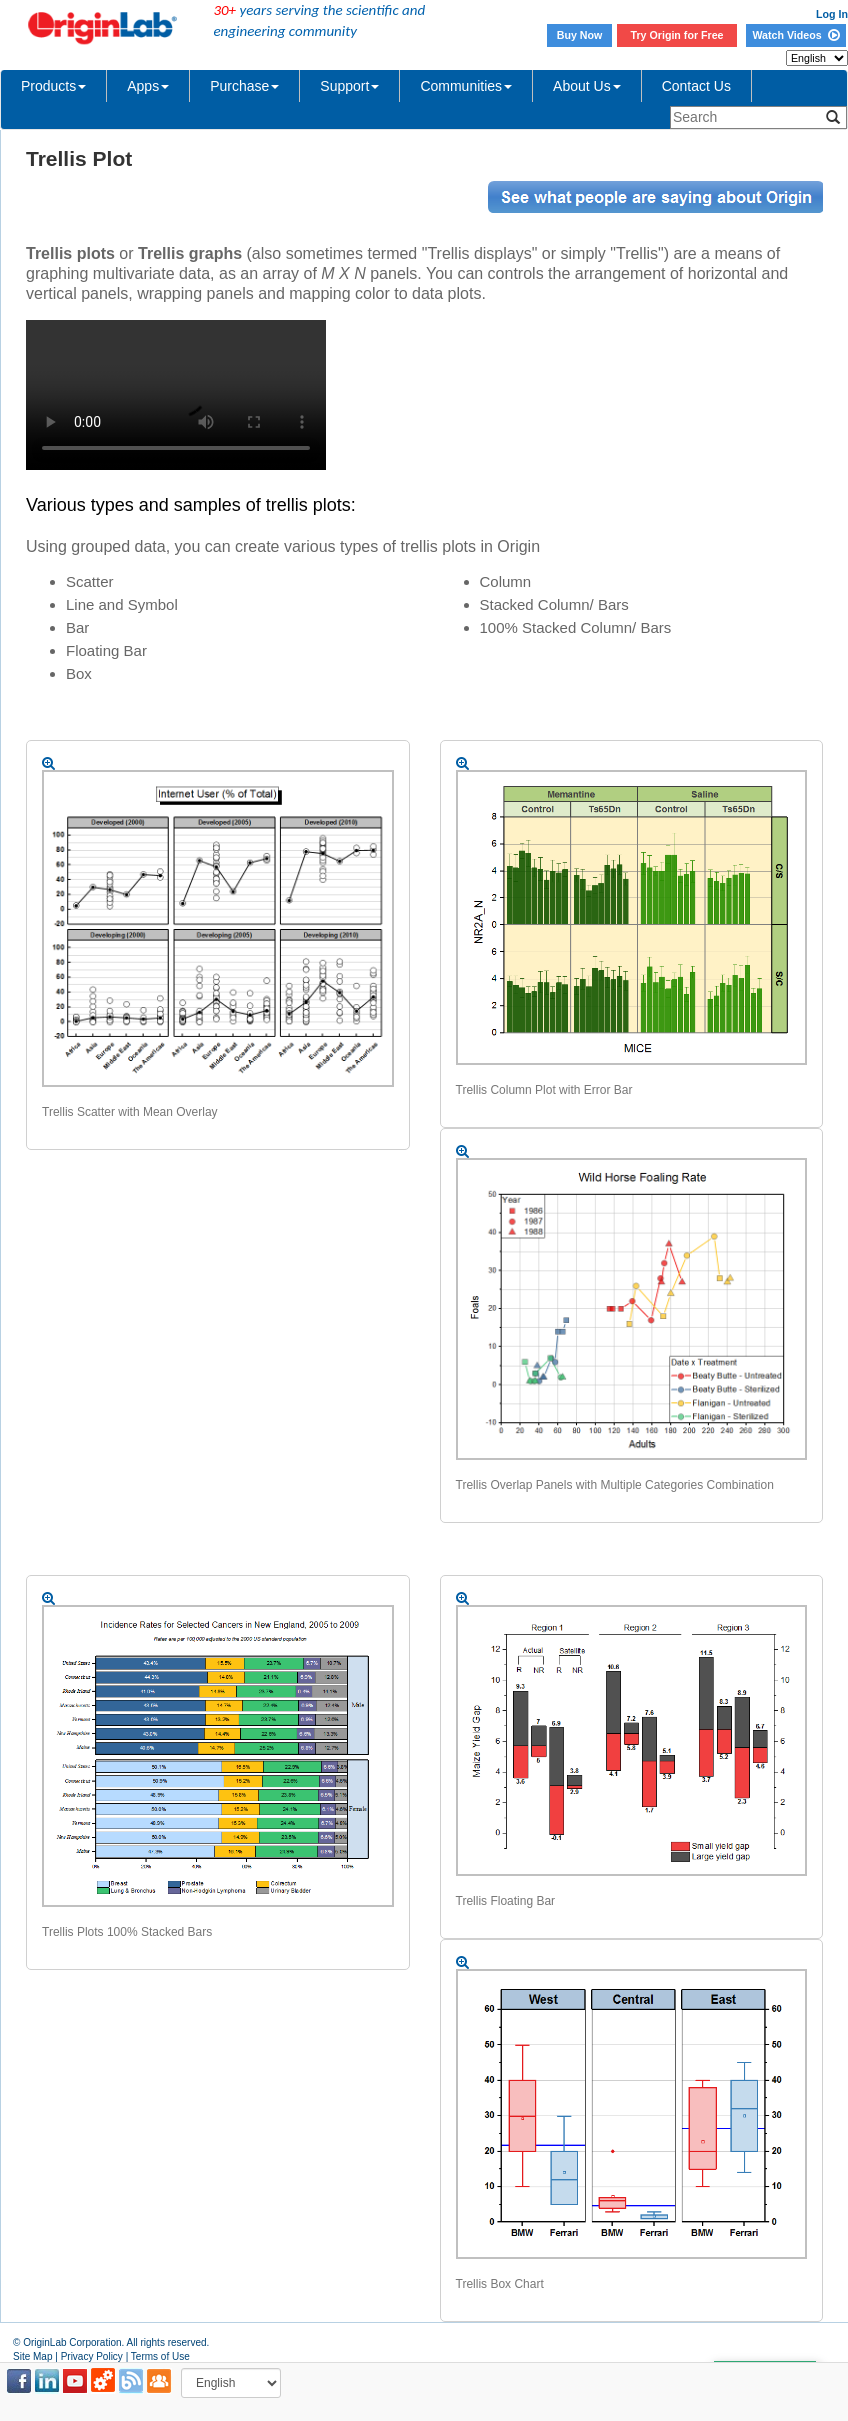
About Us (587, 86)
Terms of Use (160, 2356)
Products (53, 86)
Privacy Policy (92, 2356)
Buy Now (580, 35)
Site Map (32, 2356)
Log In (832, 14)
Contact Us (696, 86)
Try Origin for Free (677, 35)
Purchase (244, 86)
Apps (148, 86)
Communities (466, 86)
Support (349, 86)
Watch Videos (795, 35)
